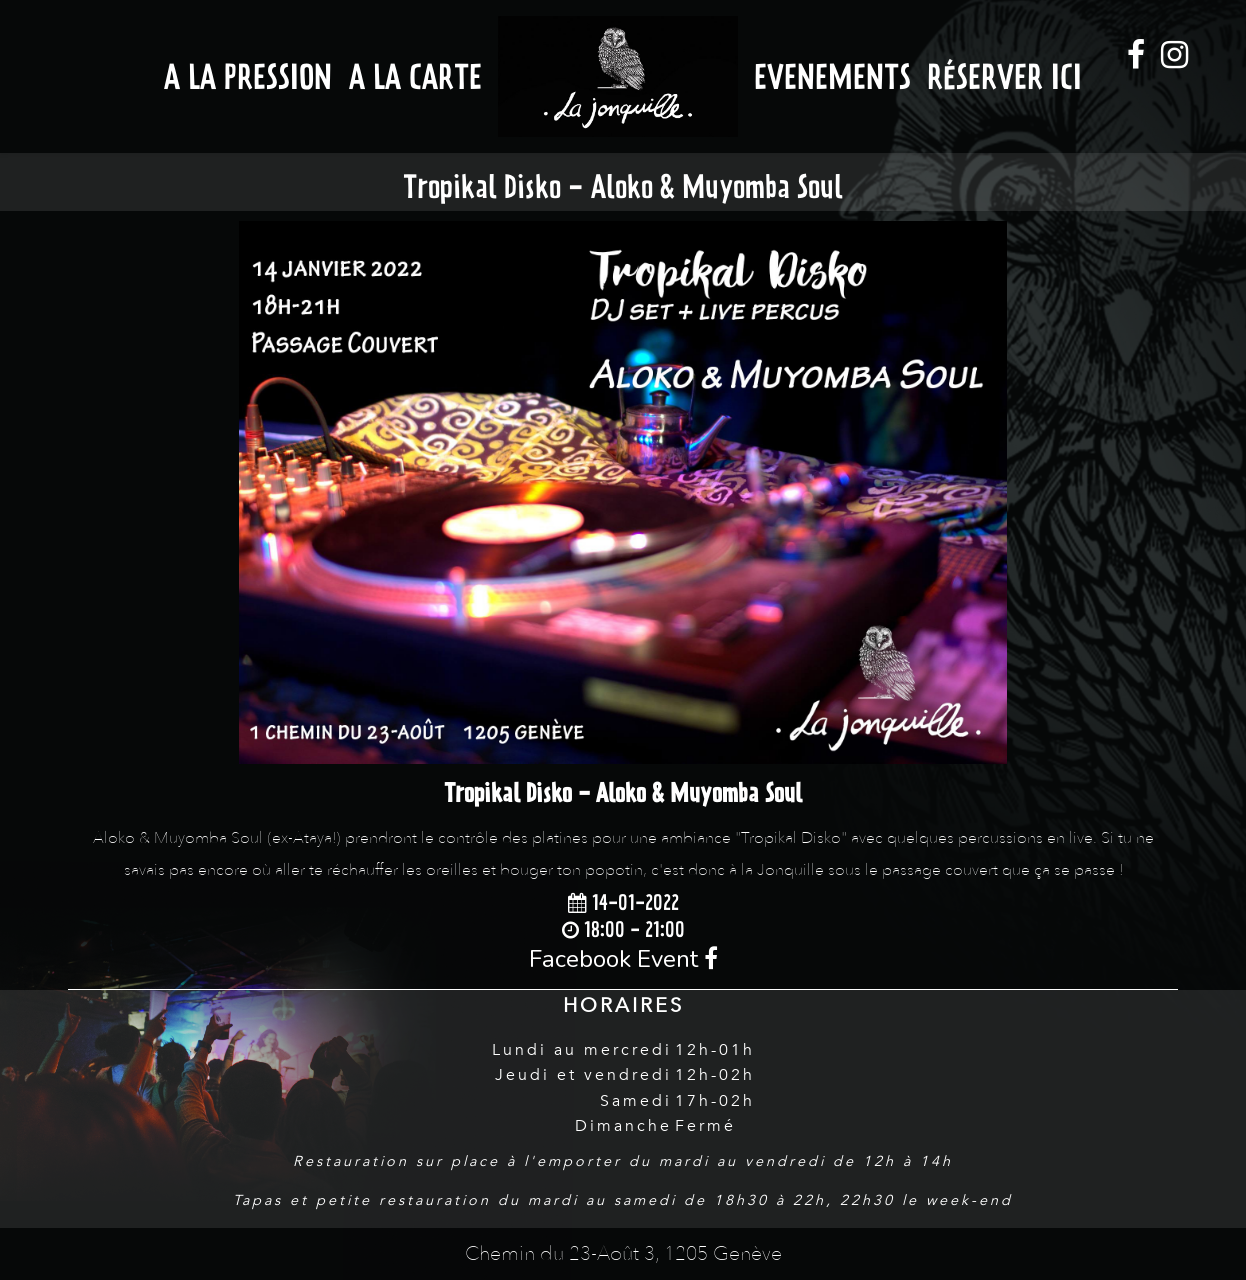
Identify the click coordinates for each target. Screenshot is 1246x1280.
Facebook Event (623, 959)
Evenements (832, 76)
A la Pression (248, 76)
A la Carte (415, 76)
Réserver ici (1004, 76)
